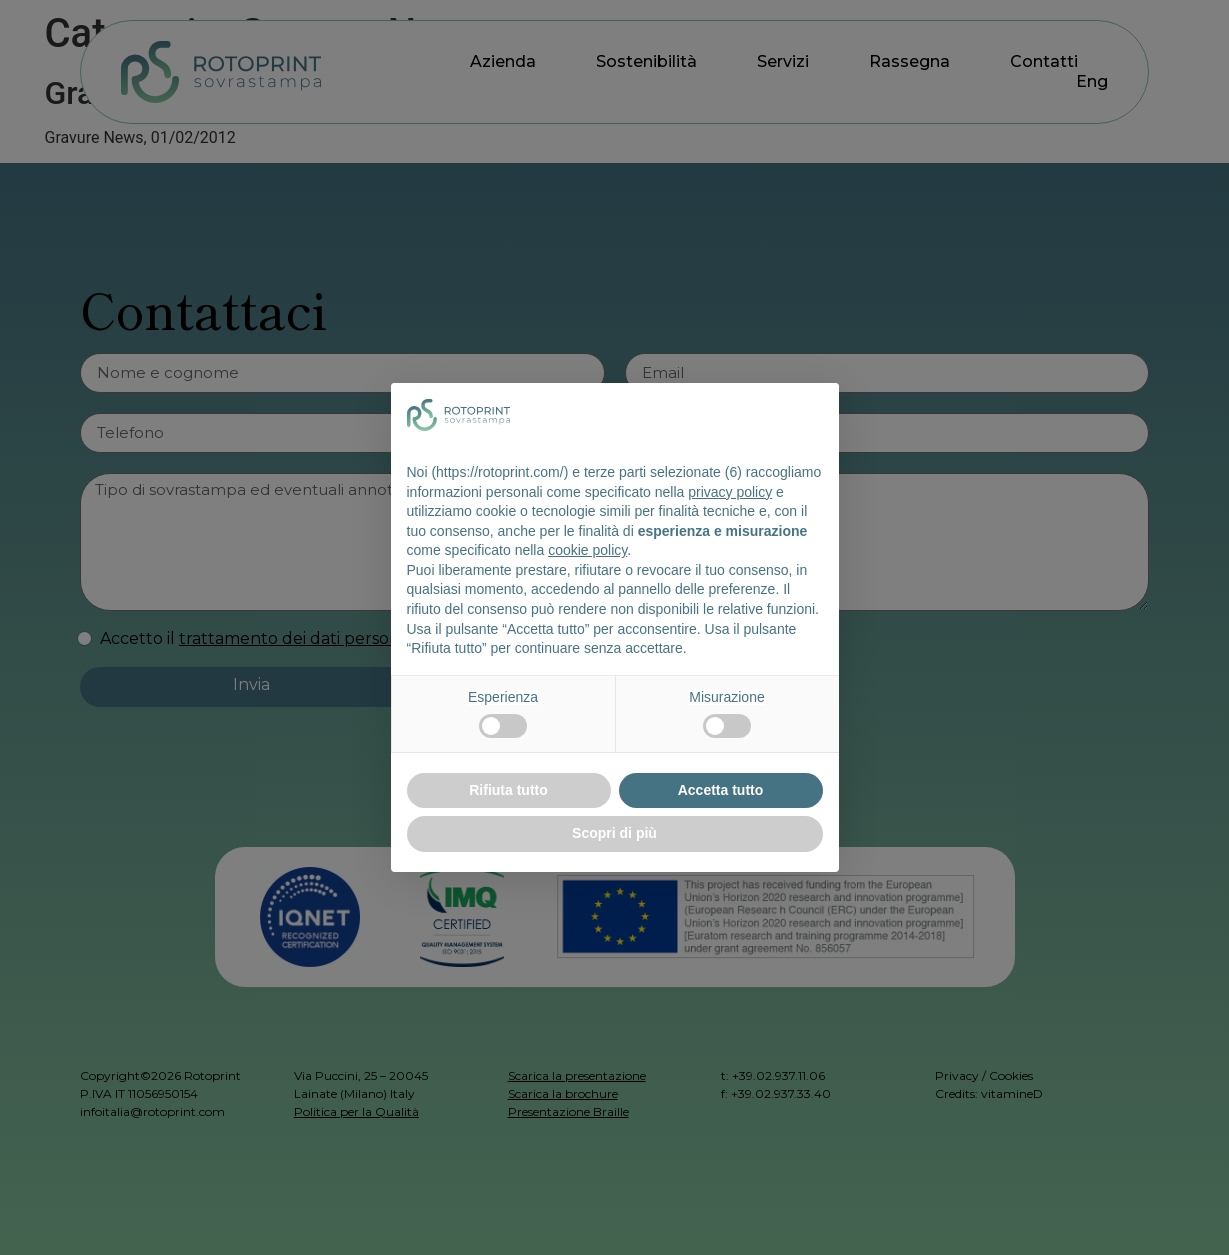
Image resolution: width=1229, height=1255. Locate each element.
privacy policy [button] (730, 492)
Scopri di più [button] (614, 833)
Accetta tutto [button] (721, 790)
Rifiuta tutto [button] (508, 790)
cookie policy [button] (587, 550)
